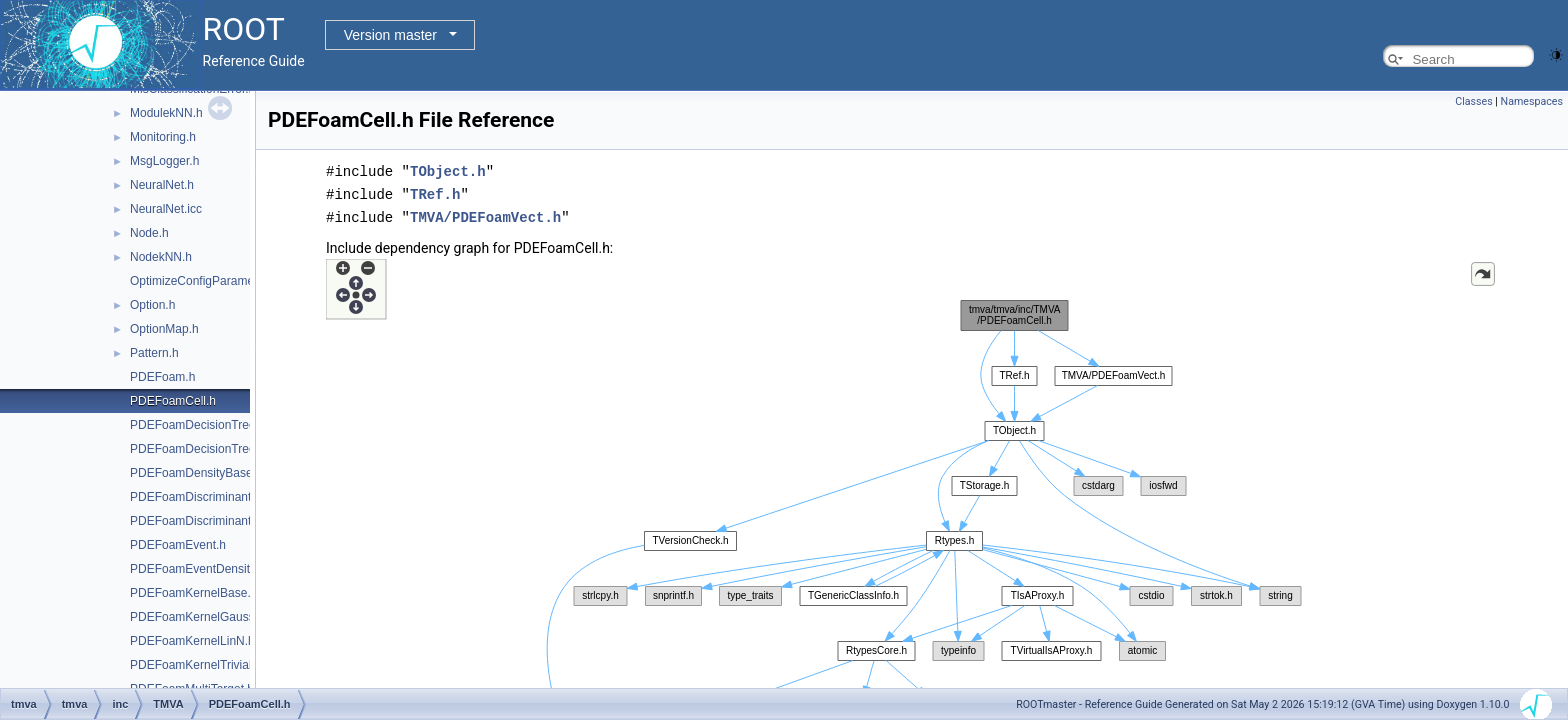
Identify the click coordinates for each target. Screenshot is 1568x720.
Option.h (152, 305)
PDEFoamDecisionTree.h (198, 425)
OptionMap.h (164, 329)
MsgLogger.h (164, 161)
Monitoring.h (163, 137)
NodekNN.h (161, 257)
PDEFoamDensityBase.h (196, 473)
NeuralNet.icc (166, 209)
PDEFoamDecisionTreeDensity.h (217, 449)
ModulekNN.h (166, 113)
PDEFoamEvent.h (178, 545)
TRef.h (435, 192)
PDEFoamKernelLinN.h (192, 641)
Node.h (149, 233)
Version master (390, 35)
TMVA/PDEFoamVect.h (485, 214)
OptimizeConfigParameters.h (207, 281)
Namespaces (1532, 101)
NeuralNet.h (162, 185)
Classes (1473, 101)
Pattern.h (154, 353)
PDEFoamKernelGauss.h (197, 617)
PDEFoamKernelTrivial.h (196, 665)
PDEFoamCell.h (173, 401)
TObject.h (448, 170)
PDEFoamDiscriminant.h (195, 497)
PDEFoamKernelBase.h (193, 593)
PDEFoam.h (162, 377)
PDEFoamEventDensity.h (197, 569)
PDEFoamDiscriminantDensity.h (215, 521)
